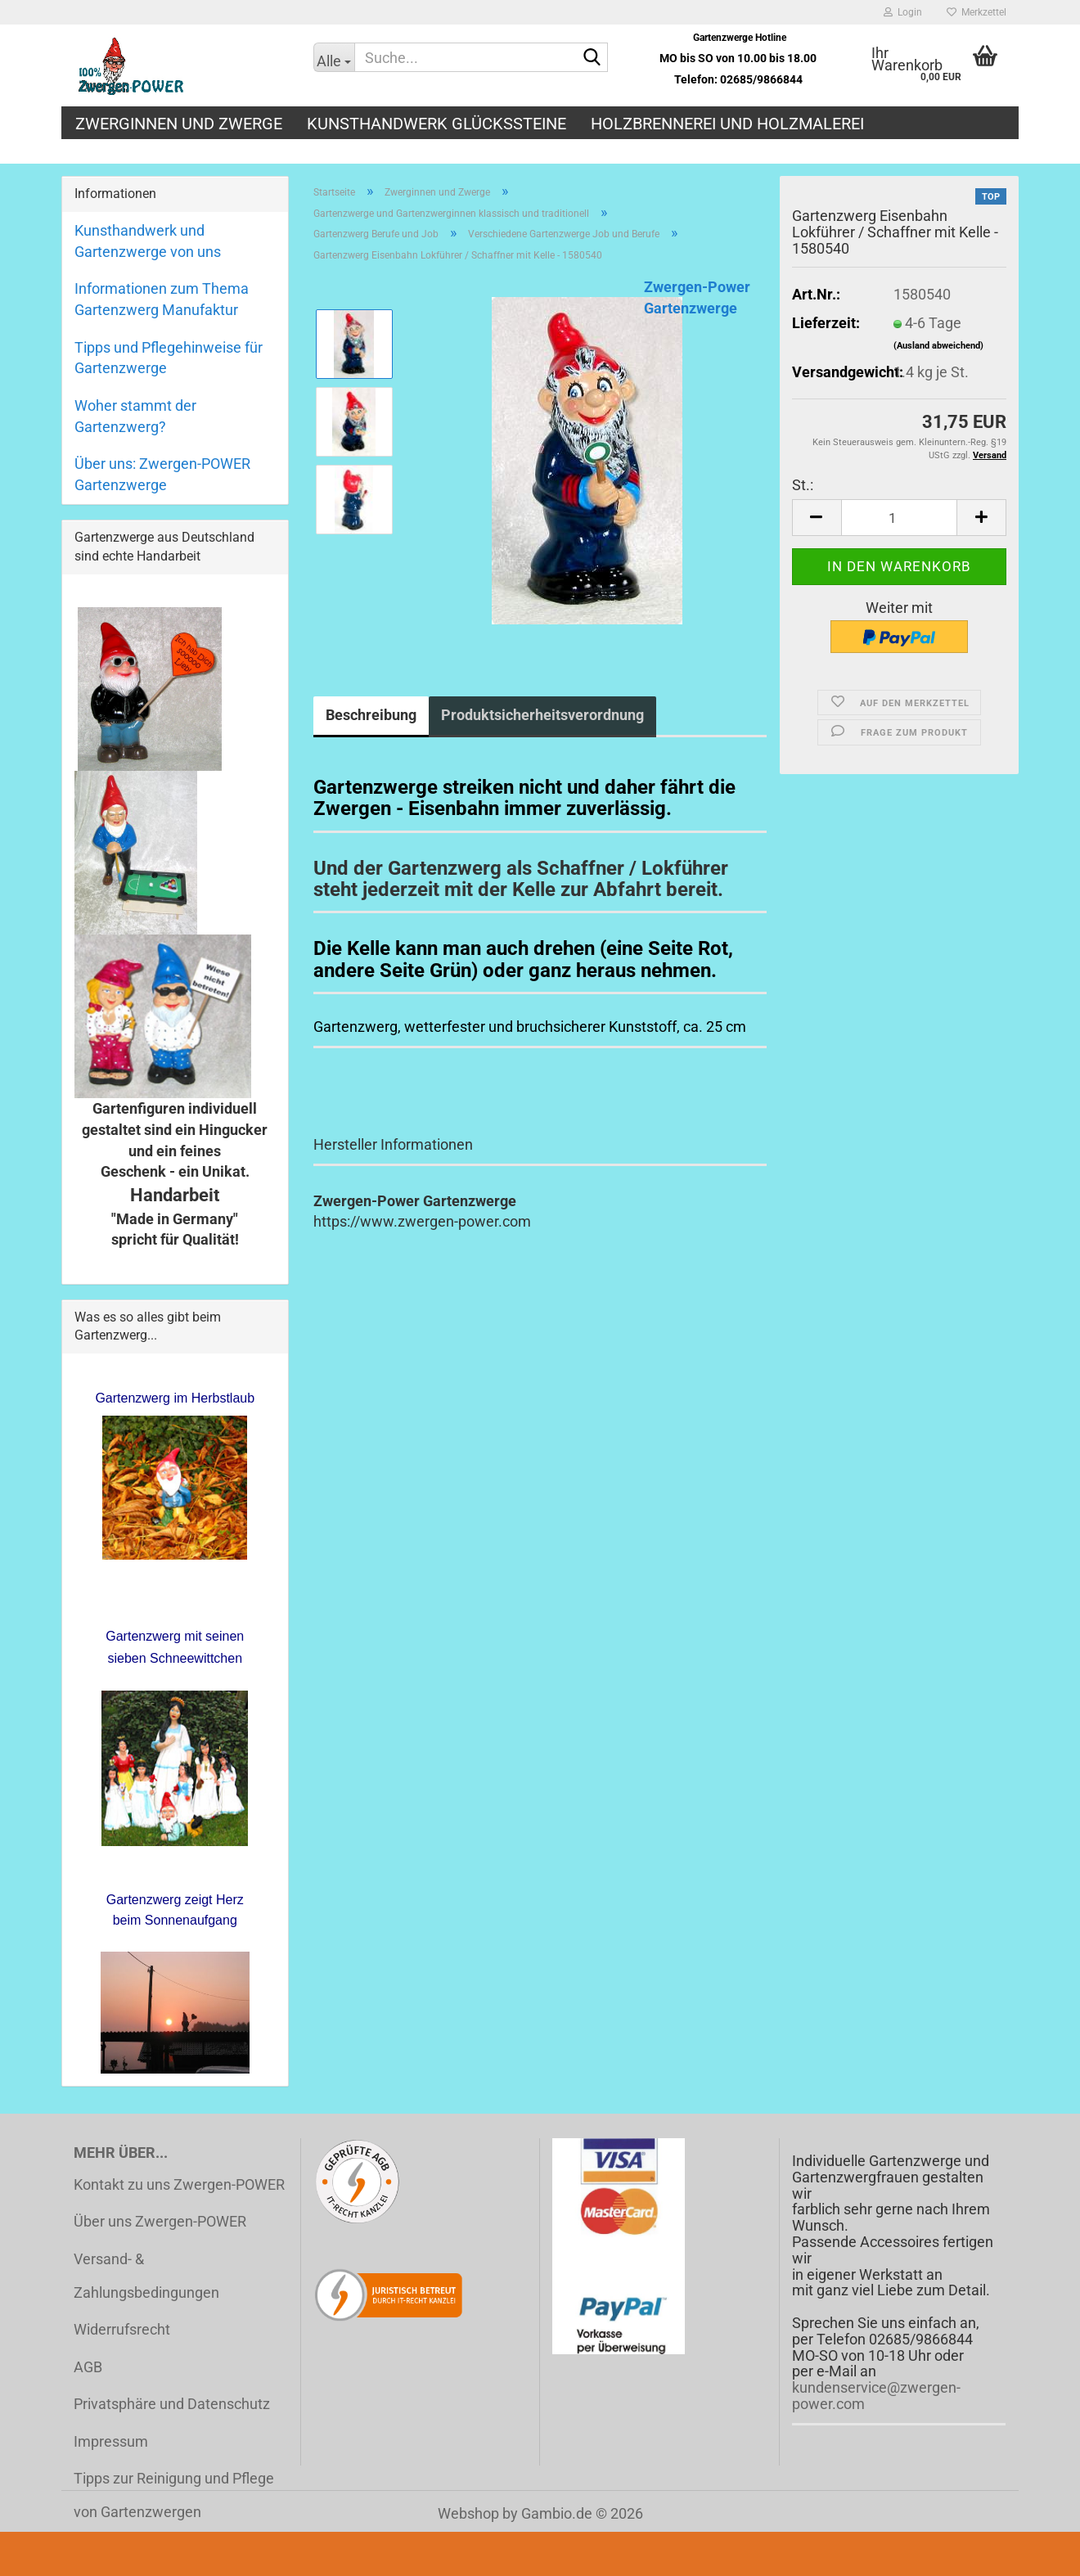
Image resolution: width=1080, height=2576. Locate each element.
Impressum (111, 2441)
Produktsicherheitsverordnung (542, 714)
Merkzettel (976, 12)
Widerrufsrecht (122, 2329)
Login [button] (903, 12)
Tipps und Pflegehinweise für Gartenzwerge (168, 358)
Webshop (468, 2513)
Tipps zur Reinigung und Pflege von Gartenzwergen (174, 2495)
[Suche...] (334, 57)
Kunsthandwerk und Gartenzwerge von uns (147, 241)
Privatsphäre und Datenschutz (172, 2403)
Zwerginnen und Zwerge (178, 123)
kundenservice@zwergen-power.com (876, 2395)
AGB (88, 2367)
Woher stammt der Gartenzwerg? (135, 416)
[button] (816, 517)
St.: (802, 484)
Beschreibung (371, 714)
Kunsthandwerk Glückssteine (436, 123)
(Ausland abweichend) (938, 345)
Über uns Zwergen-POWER (160, 2221)
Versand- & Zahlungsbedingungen (146, 2275)
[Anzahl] (899, 517)
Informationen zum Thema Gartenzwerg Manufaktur (161, 299)
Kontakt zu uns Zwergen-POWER (179, 2184)
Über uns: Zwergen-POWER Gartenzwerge (162, 474)
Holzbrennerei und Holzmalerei (727, 123)
